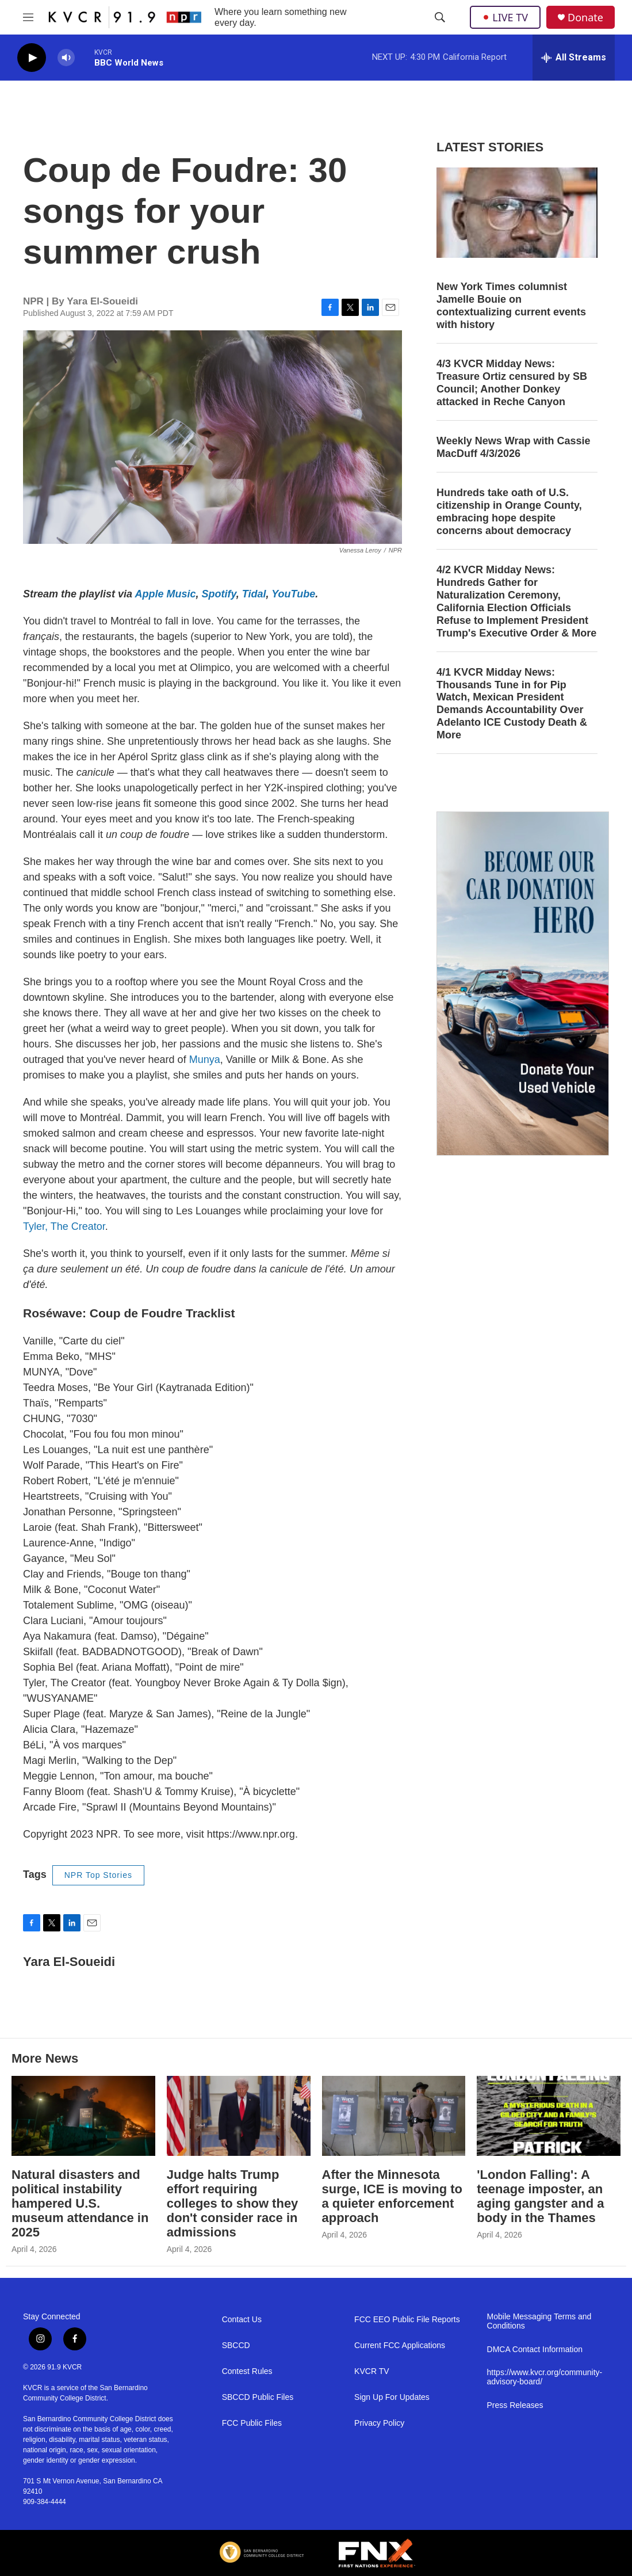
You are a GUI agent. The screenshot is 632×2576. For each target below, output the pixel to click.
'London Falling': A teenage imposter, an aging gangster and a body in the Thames (540, 2196)
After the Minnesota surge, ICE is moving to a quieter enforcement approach (392, 2196)
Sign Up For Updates (392, 2397)
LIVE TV (505, 17)
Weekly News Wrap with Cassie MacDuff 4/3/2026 (513, 447)
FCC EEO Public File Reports (407, 2319)
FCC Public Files (252, 2423)
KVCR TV (371, 2371)
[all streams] (574, 58)
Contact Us (242, 2319)
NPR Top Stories (98, 1875)
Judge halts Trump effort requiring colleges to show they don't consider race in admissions (232, 2203)
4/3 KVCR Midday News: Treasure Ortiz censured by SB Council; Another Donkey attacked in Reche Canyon (511, 382)
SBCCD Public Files (257, 2397)
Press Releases (515, 2405)
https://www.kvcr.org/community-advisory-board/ (545, 2377)
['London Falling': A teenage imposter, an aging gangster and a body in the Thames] (548, 2116)
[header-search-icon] (440, 17)
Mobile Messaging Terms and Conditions (539, 2321)
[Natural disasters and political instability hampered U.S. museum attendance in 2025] (83, 2116)
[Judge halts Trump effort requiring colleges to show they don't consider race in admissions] (239, 2116)
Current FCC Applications (399, 2345)
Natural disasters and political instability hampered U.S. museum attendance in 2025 (80, 2203)
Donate (585, 18)
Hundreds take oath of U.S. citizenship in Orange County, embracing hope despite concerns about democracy (509, 511)
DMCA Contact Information (535, 2349)
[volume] (66, 58)
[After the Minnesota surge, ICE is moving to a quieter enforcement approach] (394, 2116)
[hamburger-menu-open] (28, 17)
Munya (204, 1059)
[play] (31, 57)
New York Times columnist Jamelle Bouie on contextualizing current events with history (511, 305)
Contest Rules (247, 2371)
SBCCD (236, 2345)
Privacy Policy (379, 2423)
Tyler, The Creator (64, 1226)
